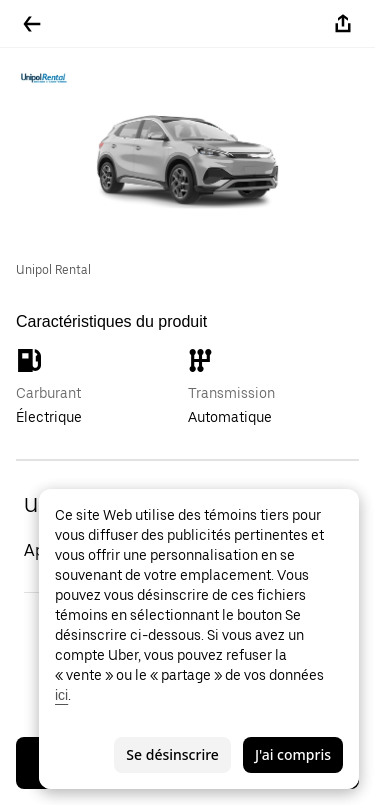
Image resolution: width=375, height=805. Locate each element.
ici (61, 695)
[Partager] (343, 24)
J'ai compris (293, 754)
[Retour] (32, 24)
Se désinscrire (172, 754)
